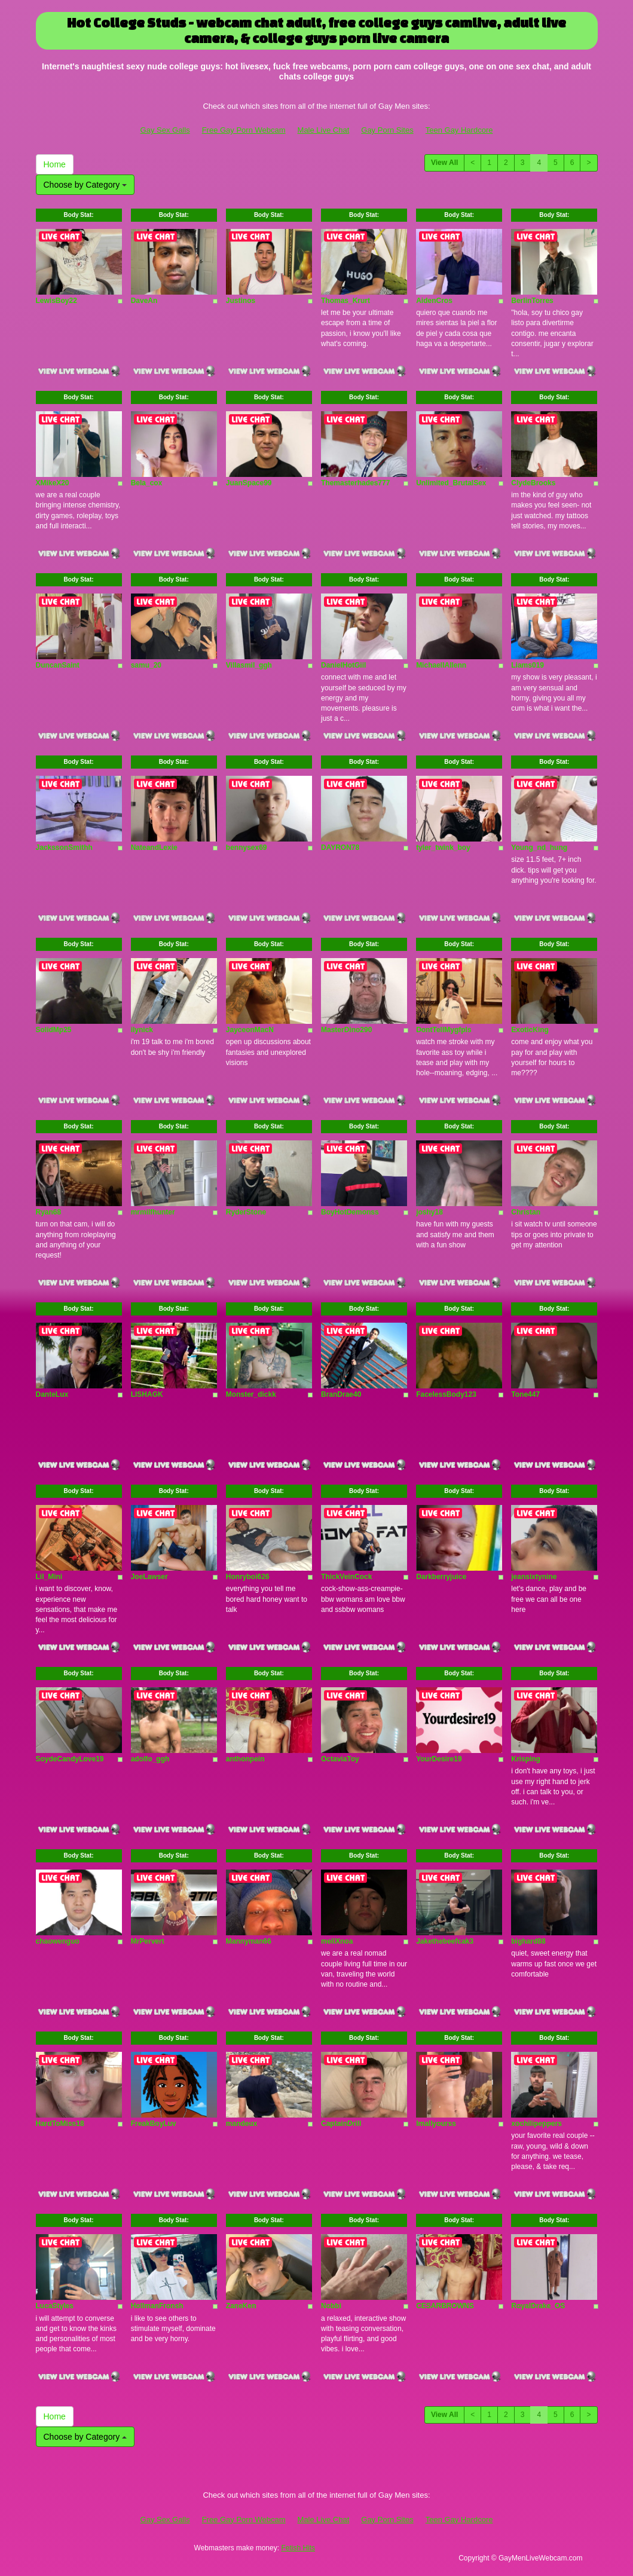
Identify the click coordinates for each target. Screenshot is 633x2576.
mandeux (242, 2123)
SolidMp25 (54, 1030)
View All (444, 162)
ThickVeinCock (346, 1576)
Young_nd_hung (539, 847)
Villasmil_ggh (249, 665)
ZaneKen (241, 2306)
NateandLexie (154, 847)
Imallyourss (436, 2123)
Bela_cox (147, 483)
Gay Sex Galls (165, 130)
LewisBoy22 (56, 300)
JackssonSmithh (64, 847)
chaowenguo (57, 1941)
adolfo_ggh (150, 1759)
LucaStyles (55, 2306)
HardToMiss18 (60, 2123)
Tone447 (525, 1394)
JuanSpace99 (249, 483)
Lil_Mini (49, 1576)
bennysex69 (246, 847)
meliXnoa (337, 1941)
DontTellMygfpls (443, 1030)
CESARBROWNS (445, 2306)
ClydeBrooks (533, 483)
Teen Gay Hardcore (459, 130)
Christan (525, 1212)
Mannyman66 (248, 1941)
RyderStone (246, 1212)
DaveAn (144, 300)
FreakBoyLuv (153, 2123)
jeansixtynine (533, 1576)
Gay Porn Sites (387, 130)
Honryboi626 (248, 1576)
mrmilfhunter (153, 1212)
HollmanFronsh (157, 2306)
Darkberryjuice (441, 1576)
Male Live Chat (324, 130)
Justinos (240, 300)
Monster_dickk (251, 1394)
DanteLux (52, 1394)
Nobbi (331, 2306)
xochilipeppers (536, 2123)
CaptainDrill (341, 2123)
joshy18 (429, 1212)
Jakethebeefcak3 (444, 1941)
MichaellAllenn (441, 665)
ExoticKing (530, 1030)
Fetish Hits (298, 2548)
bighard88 (528, 1941)
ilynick (142, 1030)
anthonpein (245, 1759)
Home (55, 164)
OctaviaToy (340, 1759)
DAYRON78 (340, 847)
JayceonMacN (250, 1030)
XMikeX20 (52, 483)
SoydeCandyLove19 (70, 1759)
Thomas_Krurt (345, 300)
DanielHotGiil (343, 665)
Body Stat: (79, 215)
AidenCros (434, 300)
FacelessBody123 (446, 1394)
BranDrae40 (341, 1394)
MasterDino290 (346, 1030)
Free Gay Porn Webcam (244, 130)
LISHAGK (147, 1394)
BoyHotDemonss (350, 1212)
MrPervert (147, 1941)
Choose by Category (85, 184)
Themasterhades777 (355, 483)
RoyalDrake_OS (538, 2306)
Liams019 (527, 665)
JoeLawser (149, 1576)
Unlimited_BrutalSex (451, 483)
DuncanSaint (57, 665)
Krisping (525, 1759)
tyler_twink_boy (443, 847)
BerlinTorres (532, 300)
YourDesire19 (438, 1759)
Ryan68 (49, 1212)
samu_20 (146, 665)
